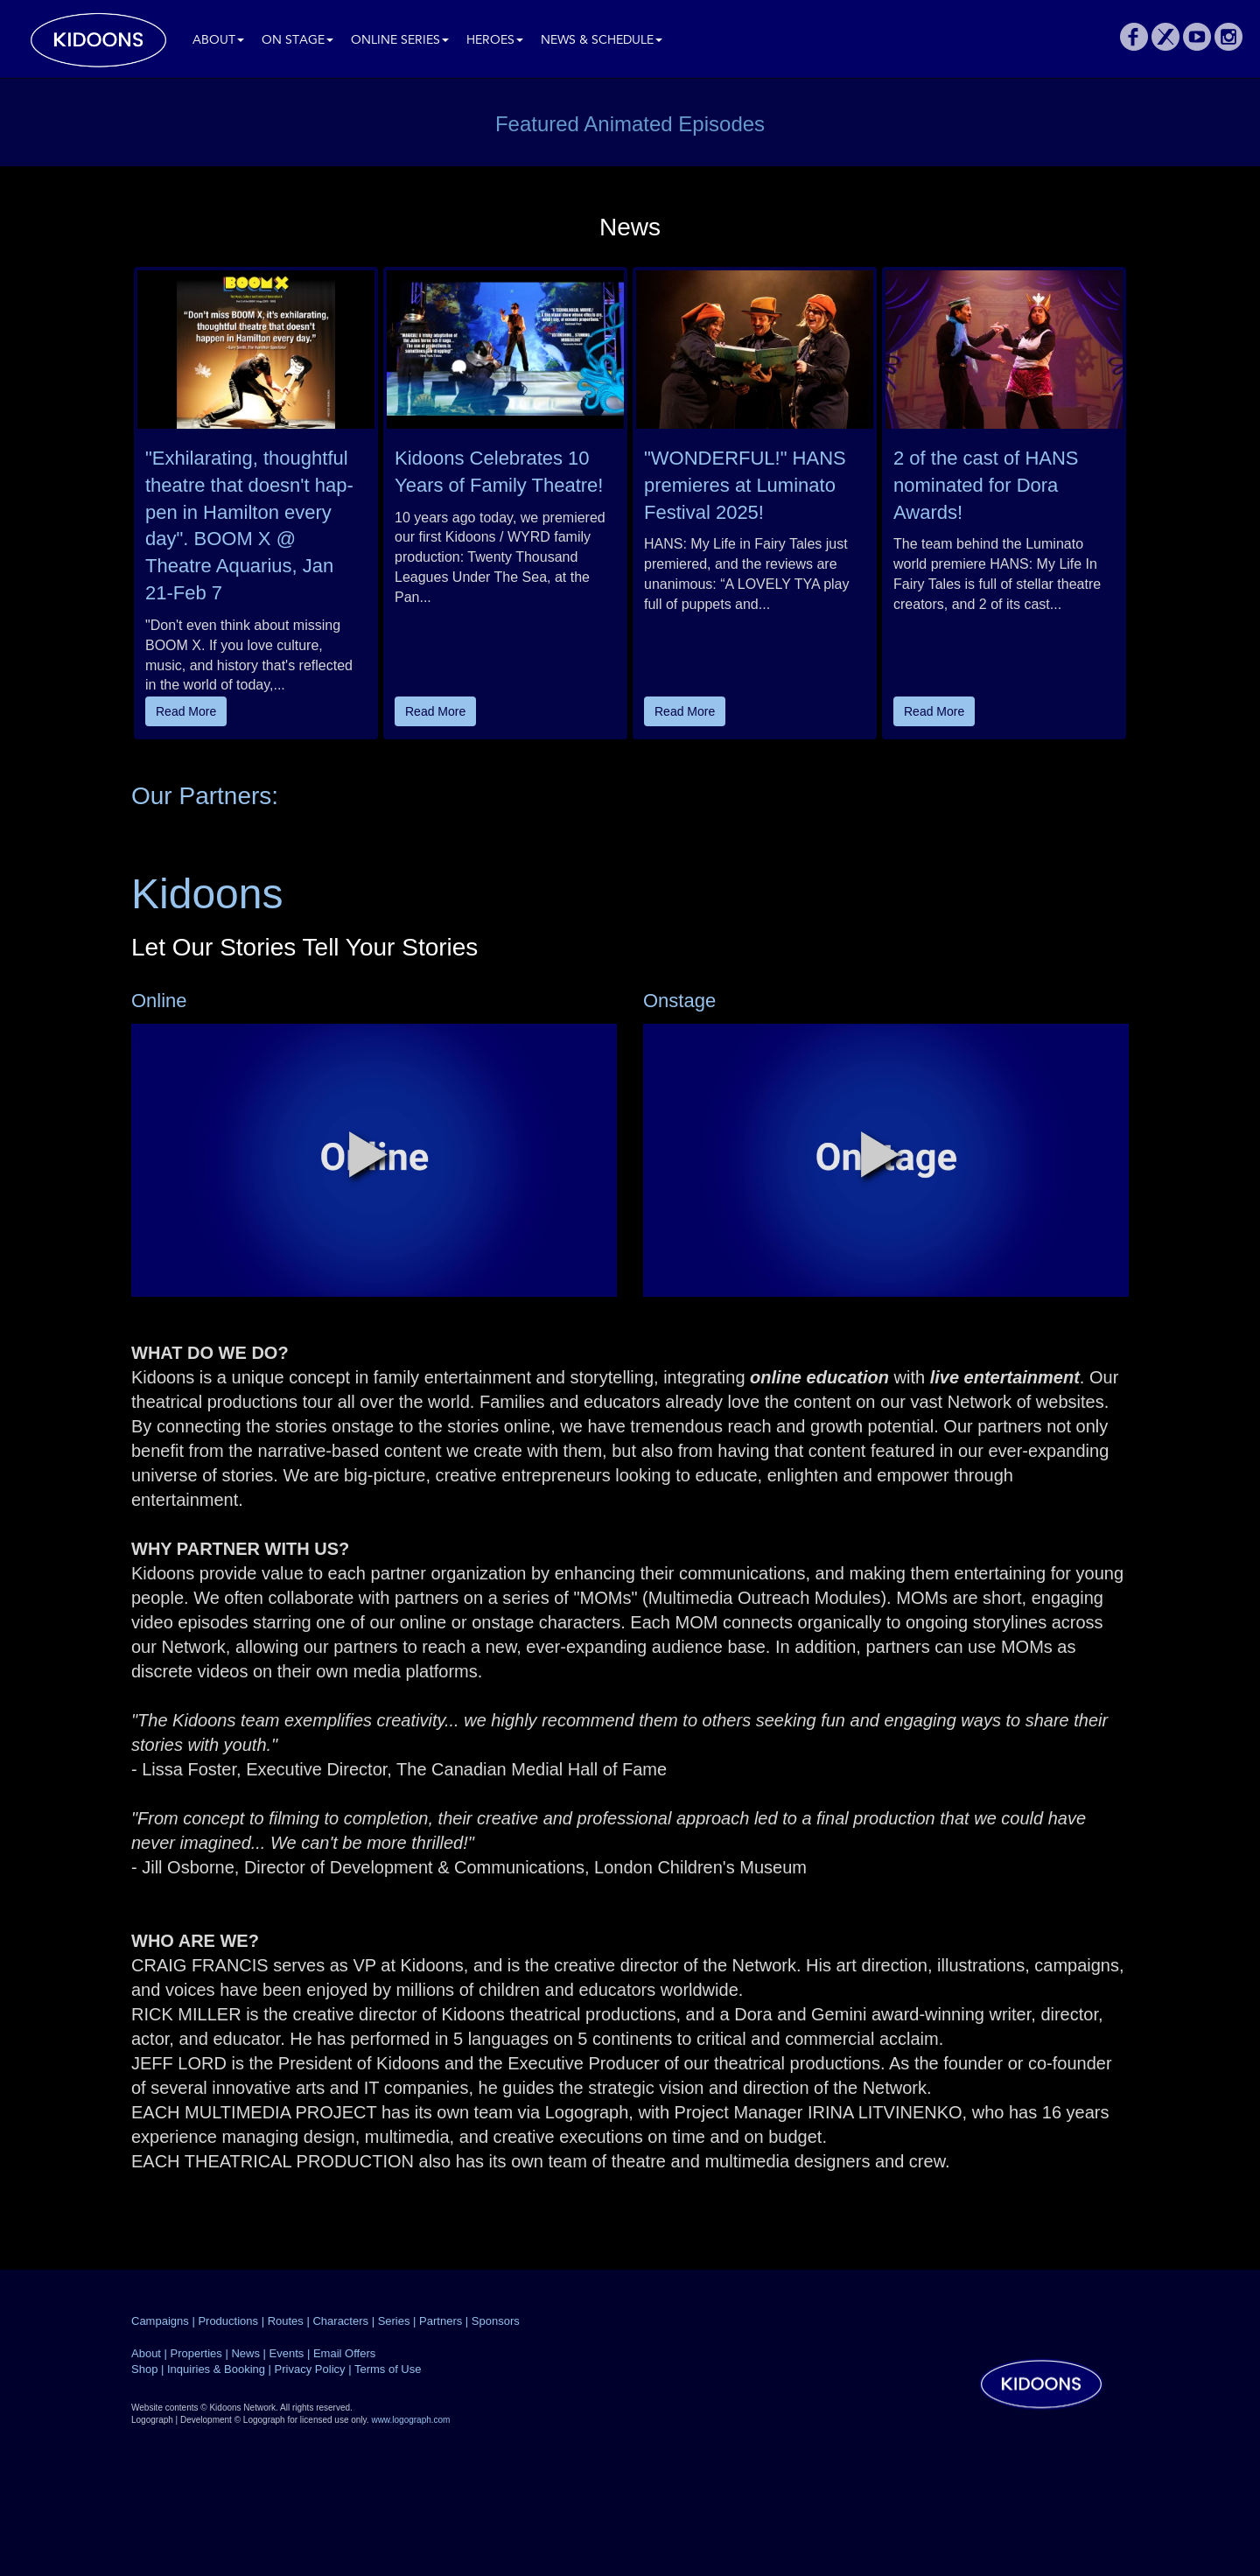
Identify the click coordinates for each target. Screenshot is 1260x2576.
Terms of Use (388, 2369)
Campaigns (160, 2321)
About (218, 40)
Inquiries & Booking (216, 2369)
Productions (228, 2321)
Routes (286, 2321)
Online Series (400, 40)
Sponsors (496, 2321)
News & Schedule (601, 40)
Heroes (494, 40)
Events (287, 2353)
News (245, 2353)
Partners (440, 2321)
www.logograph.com (410, 2420)
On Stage (297, 40)
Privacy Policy (310, 2369)
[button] (368, 1154)
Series (394, 2321)
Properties (196, 2353)
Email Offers (344, 2353)
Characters (340, 2321)
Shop (144, 2369)
